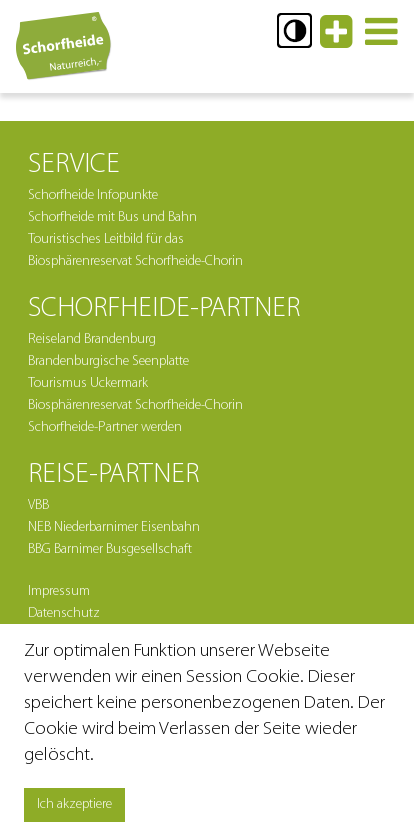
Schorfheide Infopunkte (93, 195)
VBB (38, 505)
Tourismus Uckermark (88, 383)
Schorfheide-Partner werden (105, 427)
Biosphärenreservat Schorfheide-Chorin (135, 405)
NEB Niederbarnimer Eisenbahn (114, 527)
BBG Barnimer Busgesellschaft (110, 549)
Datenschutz (64, 613)
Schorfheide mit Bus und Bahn (112, 217)
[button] (294, 30)
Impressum (59, 591)
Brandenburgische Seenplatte (108, 361)
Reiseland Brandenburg (92, 339)
